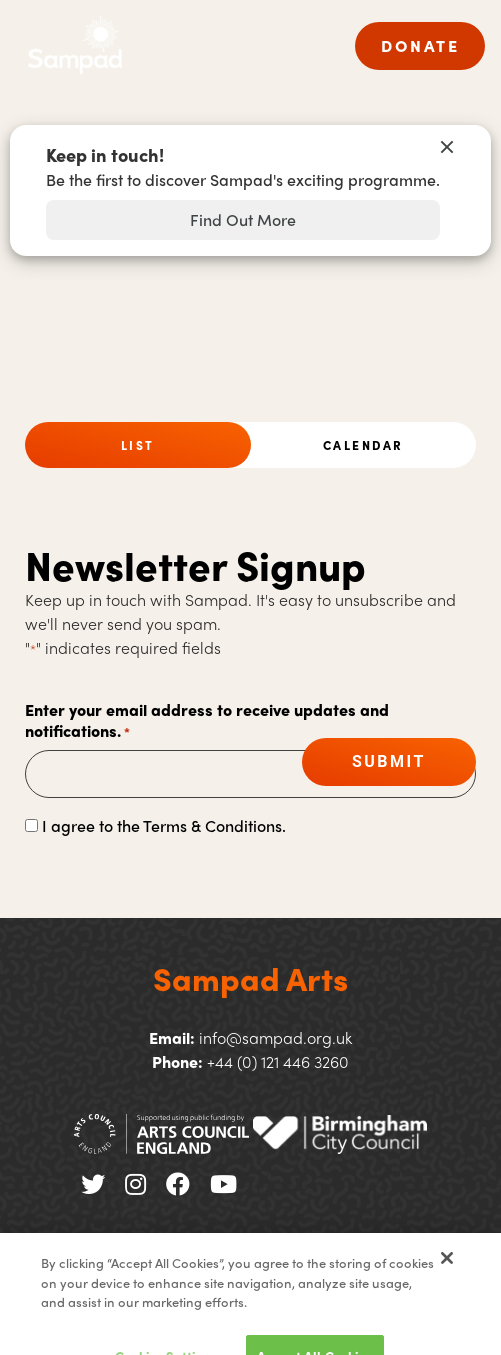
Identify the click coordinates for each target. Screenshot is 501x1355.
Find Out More (243, 219)
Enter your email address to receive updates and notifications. (207, 721)
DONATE (420, 45)
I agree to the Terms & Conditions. (164, 825)
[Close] (447, 1276)
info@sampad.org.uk (275, 1037)
